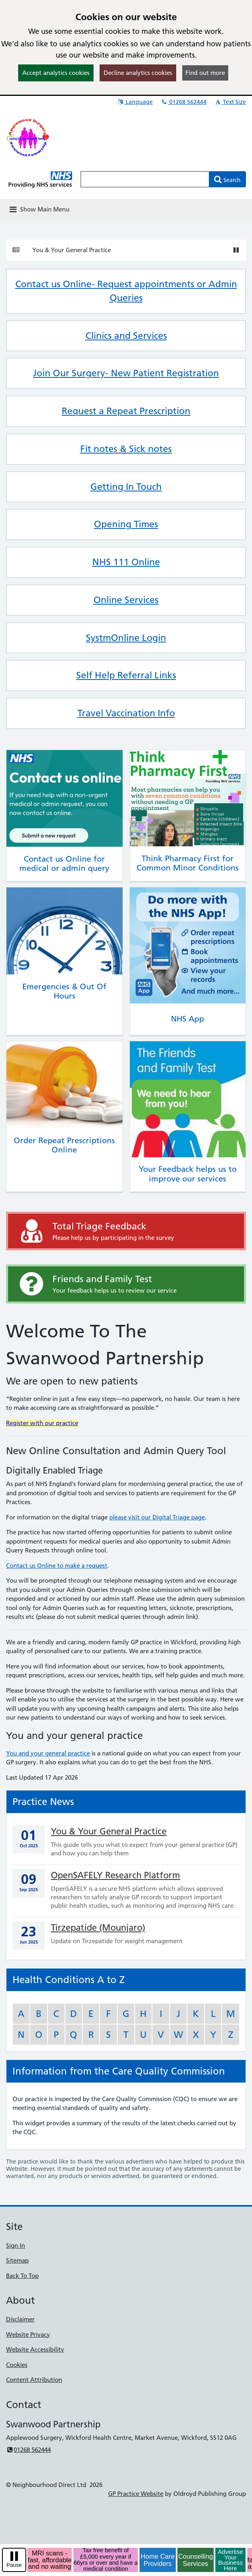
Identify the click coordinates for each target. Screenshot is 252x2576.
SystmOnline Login (126, 637)
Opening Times (126, 524)
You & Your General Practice (71, 250)
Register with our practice (42, 1423)
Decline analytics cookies (138, 73)
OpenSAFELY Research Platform (115, 1875)
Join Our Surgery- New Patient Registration (126, 373)
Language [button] (135, 102)
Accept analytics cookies (56, 73)
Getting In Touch (126, 486)
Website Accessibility (35, 2349)
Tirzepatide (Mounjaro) (98, 1927)
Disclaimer (20, 2319)
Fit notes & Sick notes (126, 448)
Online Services (126, 599)
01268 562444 (183, 102)
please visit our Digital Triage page (157, 1517)
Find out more (205, 73)
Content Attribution (34, 2379)
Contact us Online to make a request (56, 1565)
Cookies (16, 2365)
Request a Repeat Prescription (126, 411)
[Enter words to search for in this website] (145, 179)
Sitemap (17, 2260)
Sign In (15, 2245)
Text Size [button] (230, 102)
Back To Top (22, 2276)
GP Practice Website (135, 2493)
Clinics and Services (126, 335)
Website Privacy (28, 2334)
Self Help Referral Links (126, 675)
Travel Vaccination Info (126, 713)
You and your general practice (48, 1753)
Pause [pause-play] (14, 2565)
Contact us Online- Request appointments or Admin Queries (126, 290)
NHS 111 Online (126, 562)
